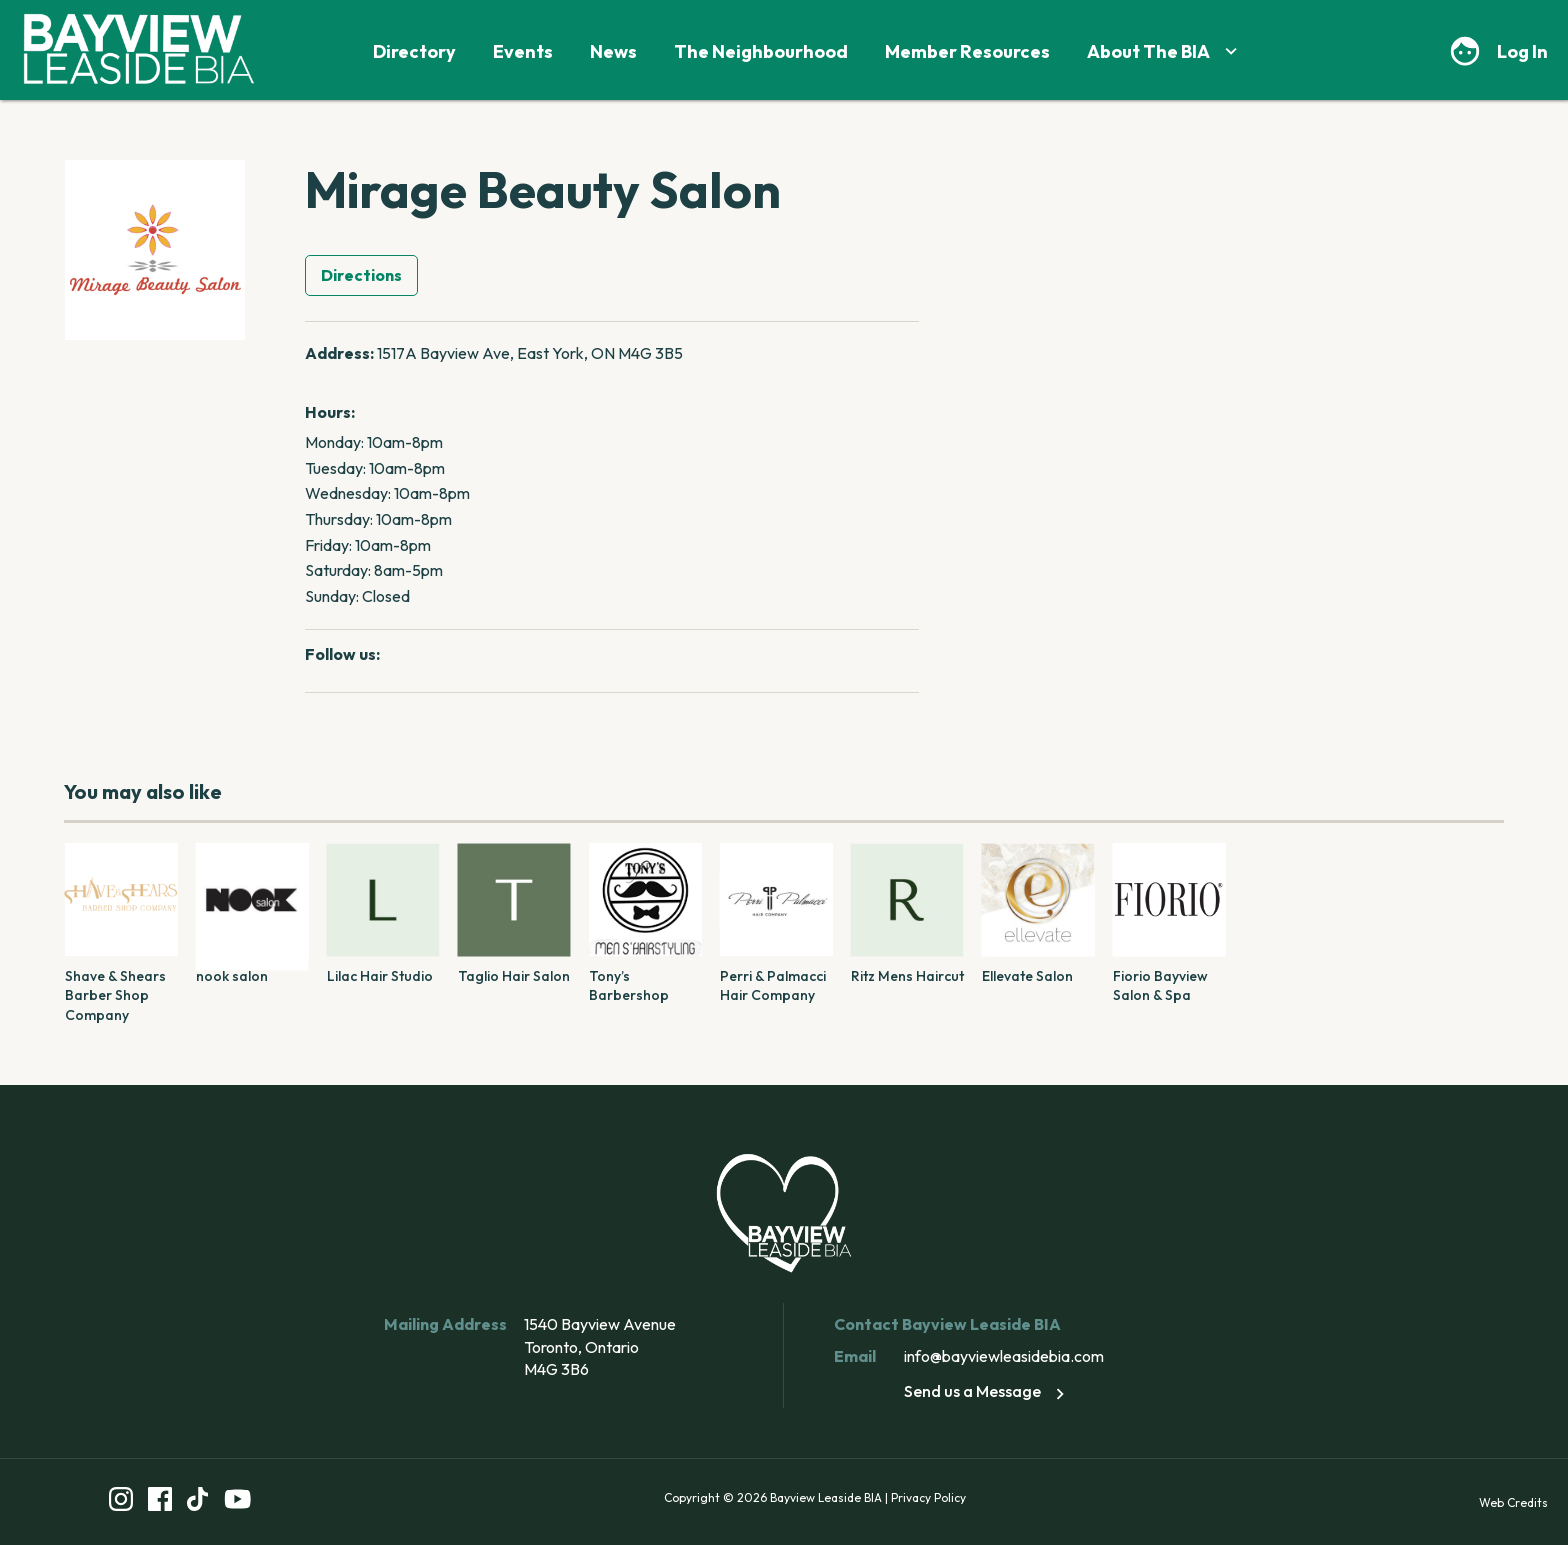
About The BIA (1164, 51)
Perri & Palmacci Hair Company (773, 985)
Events (523, 51)
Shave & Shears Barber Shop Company (115, 995)
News (613, 51)
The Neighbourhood (761, 51)
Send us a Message (987, 1391)
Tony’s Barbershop (629, 985)
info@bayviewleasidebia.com (1004, 1356)
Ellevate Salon (1027, 976)
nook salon (232, 976)
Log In (1522, 51)
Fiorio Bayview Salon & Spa (1160, 985)
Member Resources (967, 51)
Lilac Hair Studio (380, 976)
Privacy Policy (928, 1497)
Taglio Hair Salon (514, 976)
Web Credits (1513, 1502)
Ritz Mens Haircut (907, 976)
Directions (361, 275)
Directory (414, 51)
